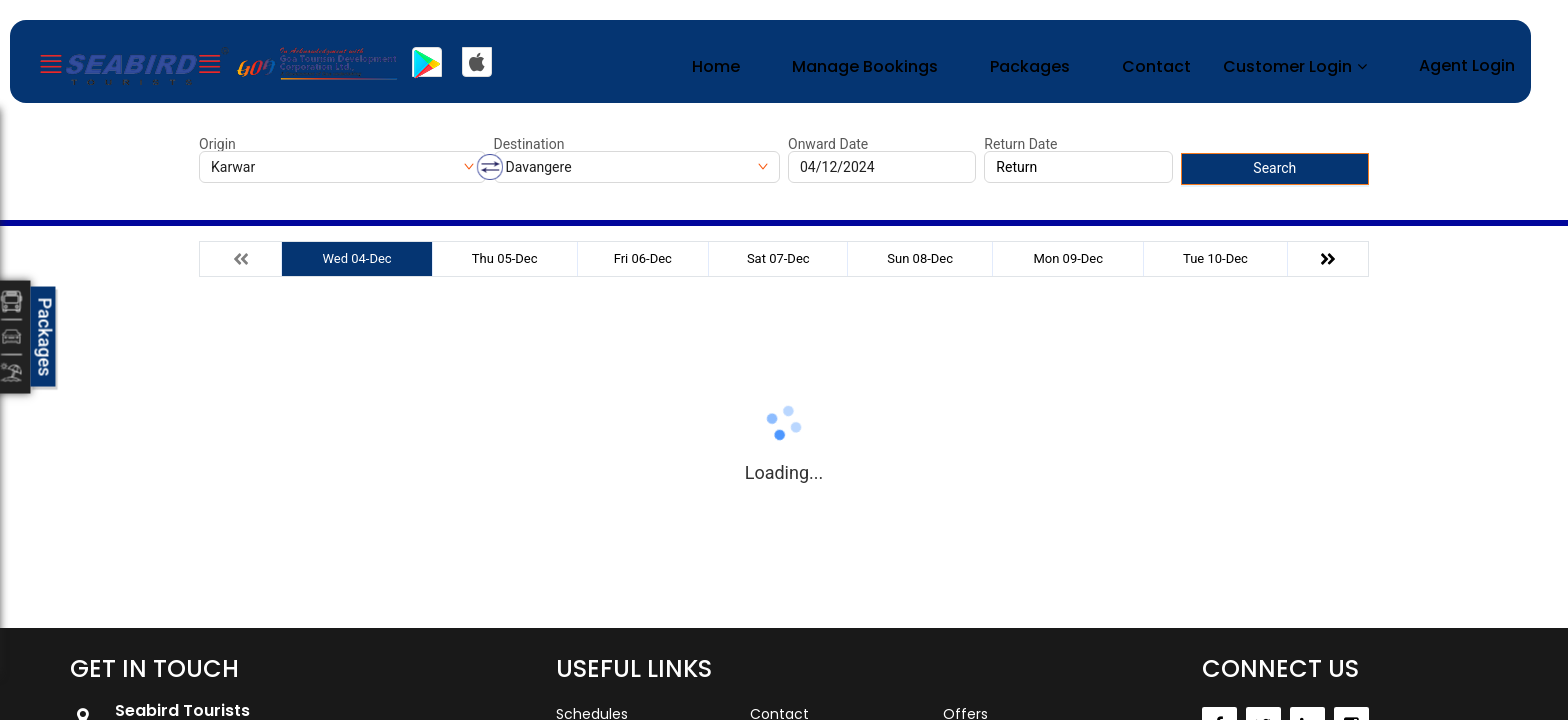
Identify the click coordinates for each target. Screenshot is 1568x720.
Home (716, 66)
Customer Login (1287, 66)
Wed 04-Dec (356, 258)
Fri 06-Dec (643, 258)
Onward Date (828, 144)
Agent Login (1467, 65)
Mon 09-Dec (1068, 258)
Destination (529, 144)
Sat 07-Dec (778, 258)
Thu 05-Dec (505, 258)
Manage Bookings (865, 66)
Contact (1156, 66)
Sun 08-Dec (920, 258)
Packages (1030, 66)
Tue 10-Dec (1215, 258)
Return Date (1020, 144)
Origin (217, 144)
